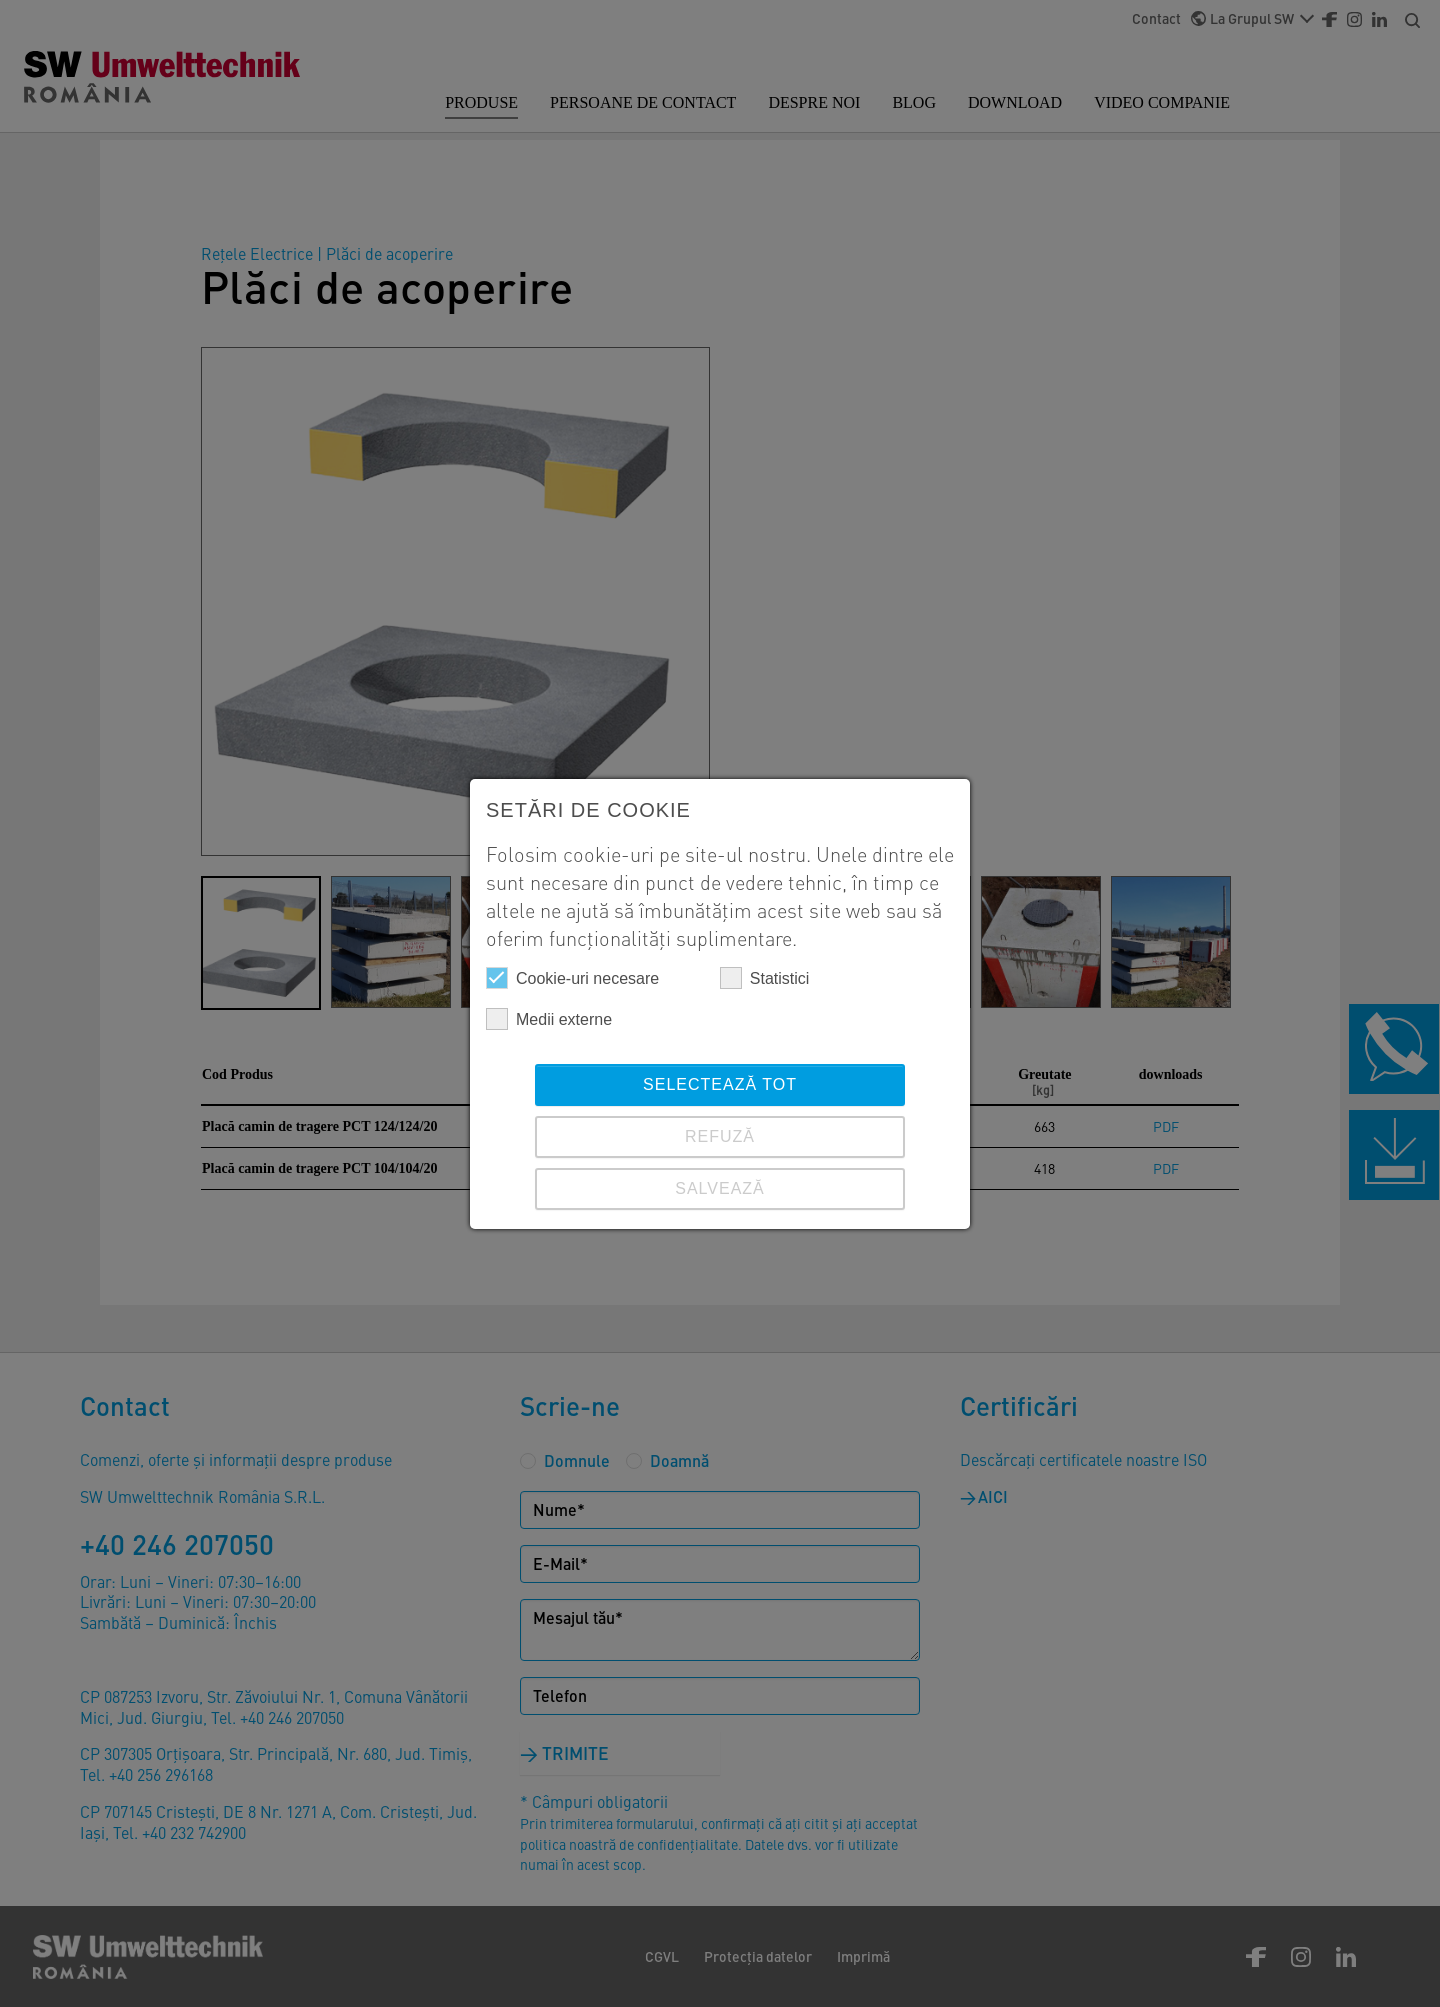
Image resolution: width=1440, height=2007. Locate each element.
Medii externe (549, 1019)
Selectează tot (720, 1084)
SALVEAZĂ (720, 1188)
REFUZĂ (720, 1136)
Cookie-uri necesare (572, 978)
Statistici (765, 978)
